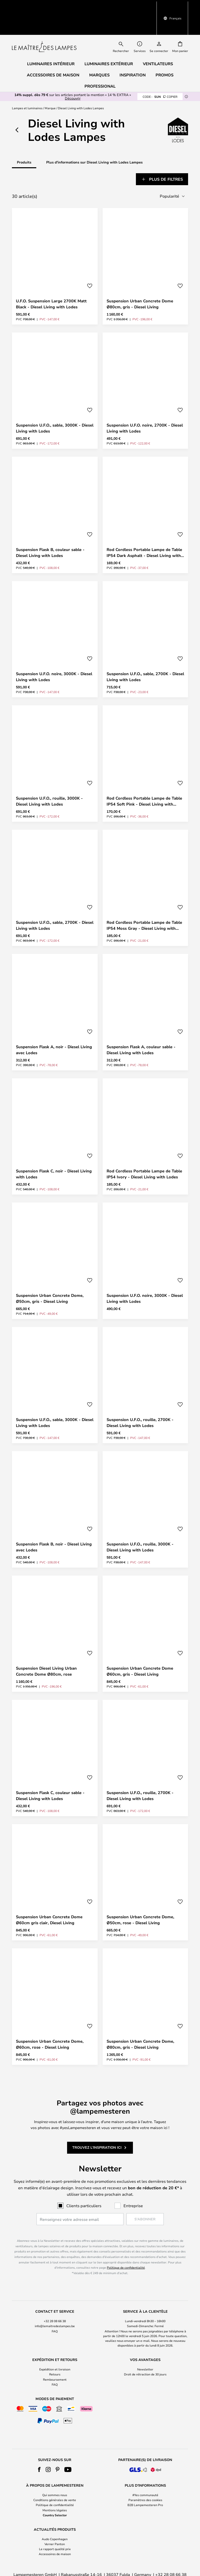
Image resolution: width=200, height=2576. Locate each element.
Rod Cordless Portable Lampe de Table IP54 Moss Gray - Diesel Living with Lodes (144, 908)
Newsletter (145, 2352)
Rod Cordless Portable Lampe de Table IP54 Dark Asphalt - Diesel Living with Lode (144, 536)
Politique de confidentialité (126, 2250)
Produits (24, 145)
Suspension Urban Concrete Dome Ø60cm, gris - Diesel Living (140, 1654)
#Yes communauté (145, 2478)
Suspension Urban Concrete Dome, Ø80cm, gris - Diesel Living (140, 2027)
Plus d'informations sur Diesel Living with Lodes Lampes (94, 145)
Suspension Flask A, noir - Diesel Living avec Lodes (54, 1033)
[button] (90, 269)
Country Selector (55, 2498)
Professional (100, 69)
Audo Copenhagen (55, 2522)
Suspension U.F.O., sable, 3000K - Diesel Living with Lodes (54, 411)
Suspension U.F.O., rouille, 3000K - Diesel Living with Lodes (49, 784)
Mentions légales (54, 2493)
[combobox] (124, 30)
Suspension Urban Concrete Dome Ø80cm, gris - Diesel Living (140, 287)
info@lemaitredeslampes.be (55, 2309)
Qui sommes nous (54, 2478)
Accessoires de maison (55, 2537)
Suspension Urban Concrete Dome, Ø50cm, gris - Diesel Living (49, 1281)
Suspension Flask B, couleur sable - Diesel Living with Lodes (50, 535)
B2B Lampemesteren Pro (145, 2488)
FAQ (55, 2314)
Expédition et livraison (54, 2352)
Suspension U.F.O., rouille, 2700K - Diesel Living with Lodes (140, 1405)
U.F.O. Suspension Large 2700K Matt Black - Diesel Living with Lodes (51, 287)
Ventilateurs (158, 47)
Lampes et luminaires (27, 92)
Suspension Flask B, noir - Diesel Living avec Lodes (54, 1530)
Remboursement (55, 2362)
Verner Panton (54, 2527)
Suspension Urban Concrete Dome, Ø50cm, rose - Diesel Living (140, 1903)
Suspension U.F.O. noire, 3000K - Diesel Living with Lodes (54, 659)
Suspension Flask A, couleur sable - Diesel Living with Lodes (141, 1033)
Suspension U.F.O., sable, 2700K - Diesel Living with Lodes (145, 659)
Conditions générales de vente (54, 2483)
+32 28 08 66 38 (55, 2304)
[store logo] (44, 30)
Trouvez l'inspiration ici (96, 2130)
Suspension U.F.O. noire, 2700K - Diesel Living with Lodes (145, 411)
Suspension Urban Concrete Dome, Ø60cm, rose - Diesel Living (49, 2027)
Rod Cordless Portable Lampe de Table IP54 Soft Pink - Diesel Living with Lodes (144, 784)
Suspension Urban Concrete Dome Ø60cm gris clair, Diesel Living (49, 1903)
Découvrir (72, 81)
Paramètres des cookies (145, 2483)
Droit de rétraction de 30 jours (145, 2357)
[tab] (29, 163)
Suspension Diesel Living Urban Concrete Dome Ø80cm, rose (46, 1654)
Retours (54, 2357)
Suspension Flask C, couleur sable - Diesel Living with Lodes (50, 1778)
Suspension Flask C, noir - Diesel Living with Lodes (54, 1157)
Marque (50, 92)
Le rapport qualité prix (55, 2532)
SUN (160, 80)
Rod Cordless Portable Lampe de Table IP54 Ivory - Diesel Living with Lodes (144, 1157)
